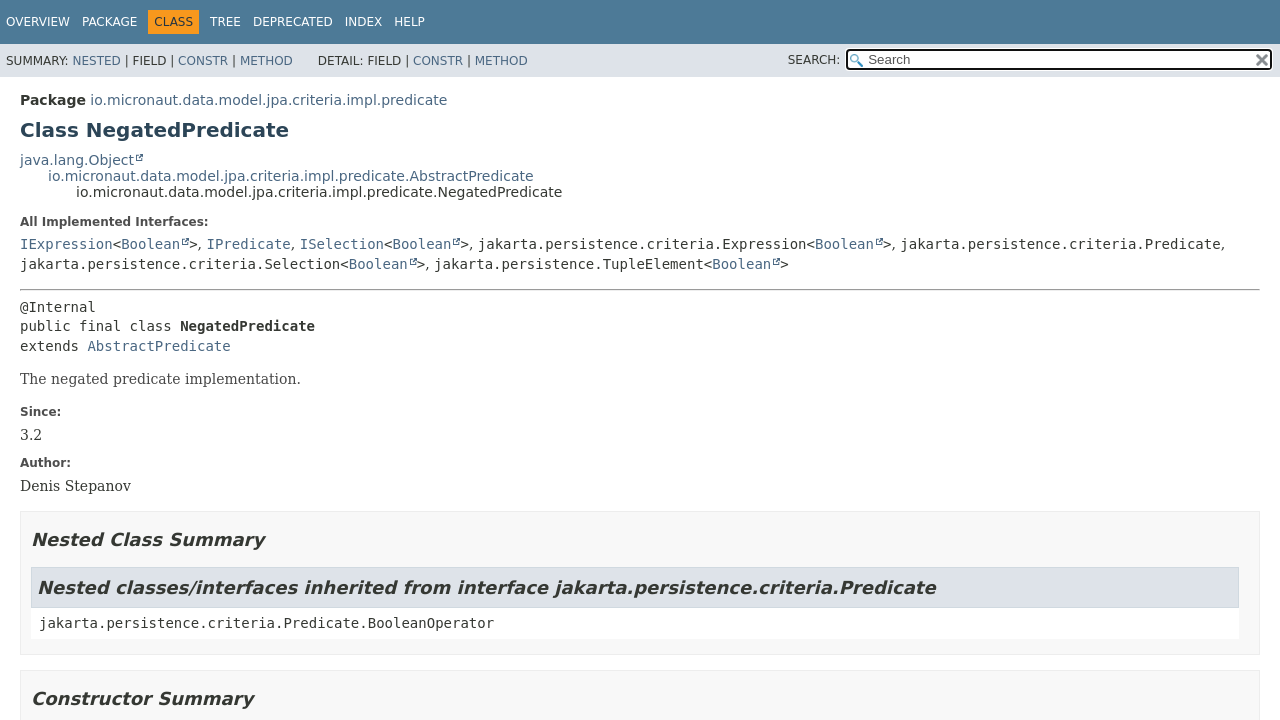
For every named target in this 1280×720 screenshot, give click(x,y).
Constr (203, 61)
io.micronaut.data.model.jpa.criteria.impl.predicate (268, 100)
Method (266, 61)
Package (109, 22)
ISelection (342, 244)
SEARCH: (814, 60)
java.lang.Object (77, 160)
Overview (38, 22)
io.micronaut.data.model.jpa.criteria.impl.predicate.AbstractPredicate (291, 176)
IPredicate (249, 244)
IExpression (66, 244)
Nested (96, 61)
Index (364, 22)
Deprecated (293, 22)
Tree (225, 22)
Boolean (150, 244)
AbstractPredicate (158, 346)
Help (409, 22)
